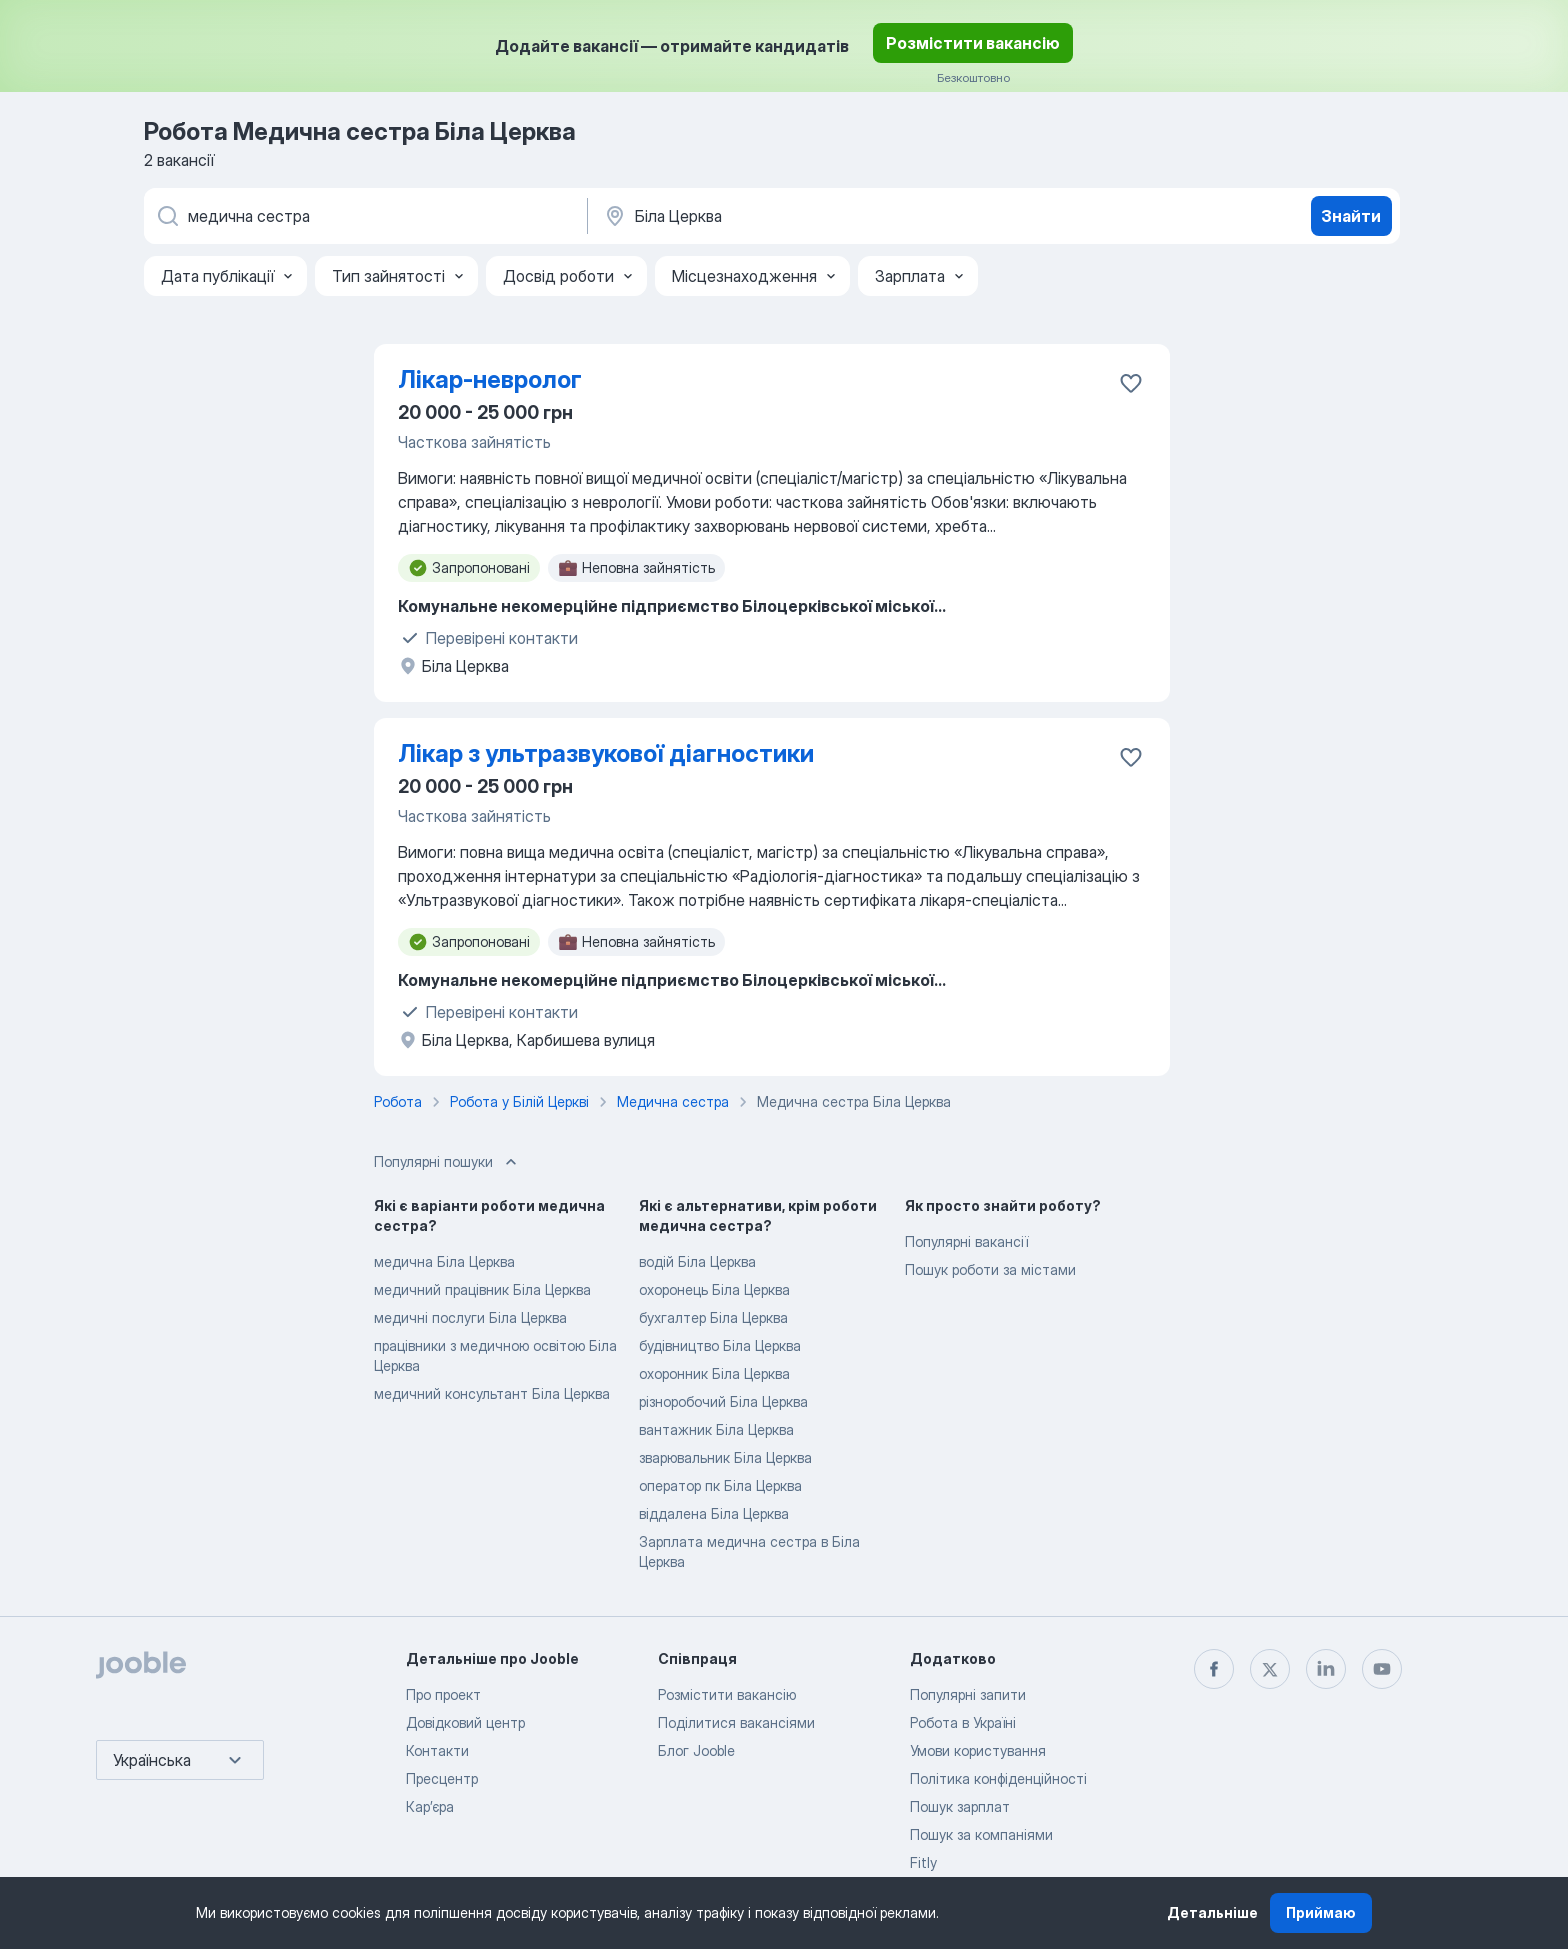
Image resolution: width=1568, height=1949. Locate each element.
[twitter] (1270, 1669)
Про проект (443, 1694)
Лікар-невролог (490, 379)
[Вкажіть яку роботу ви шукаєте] (364, 216)
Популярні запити (968, 1694)
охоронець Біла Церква (714, 1289)
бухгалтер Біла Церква (713, 1317)
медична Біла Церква (444, 1261)
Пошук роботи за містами (990, 1269)
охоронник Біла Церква (714, 1373)
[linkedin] (1326, 1669)
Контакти (437, 1750)
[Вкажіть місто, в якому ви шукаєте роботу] (811, 216)
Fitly (923, 1862)
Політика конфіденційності (998, 1778)
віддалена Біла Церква (714, 1513)
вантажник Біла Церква (716, 1429)
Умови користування (978, 1750)
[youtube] (1382, 1669)
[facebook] (1214, 1669)
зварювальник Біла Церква (725, 1457)
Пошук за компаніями (981, 1834)
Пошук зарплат (960, 1806)
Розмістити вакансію (973, 43)
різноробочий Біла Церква (723, 1401)
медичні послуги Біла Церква (470, 1317)
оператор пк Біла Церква (720, 1485)
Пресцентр (442, 1778)
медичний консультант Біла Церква (492, 1393)
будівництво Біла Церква (720, 1345)
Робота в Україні (963, 1722)
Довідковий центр (465, 1722)
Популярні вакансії (966, 1241)
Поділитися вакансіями (736, 1722)
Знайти (1351, 216)
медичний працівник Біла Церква (482, 1289)
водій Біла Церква (697, 1261)
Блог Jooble (696, 1750)
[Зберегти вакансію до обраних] (1131, 383)
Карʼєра (430, 1806)
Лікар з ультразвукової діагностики (606, 753)
